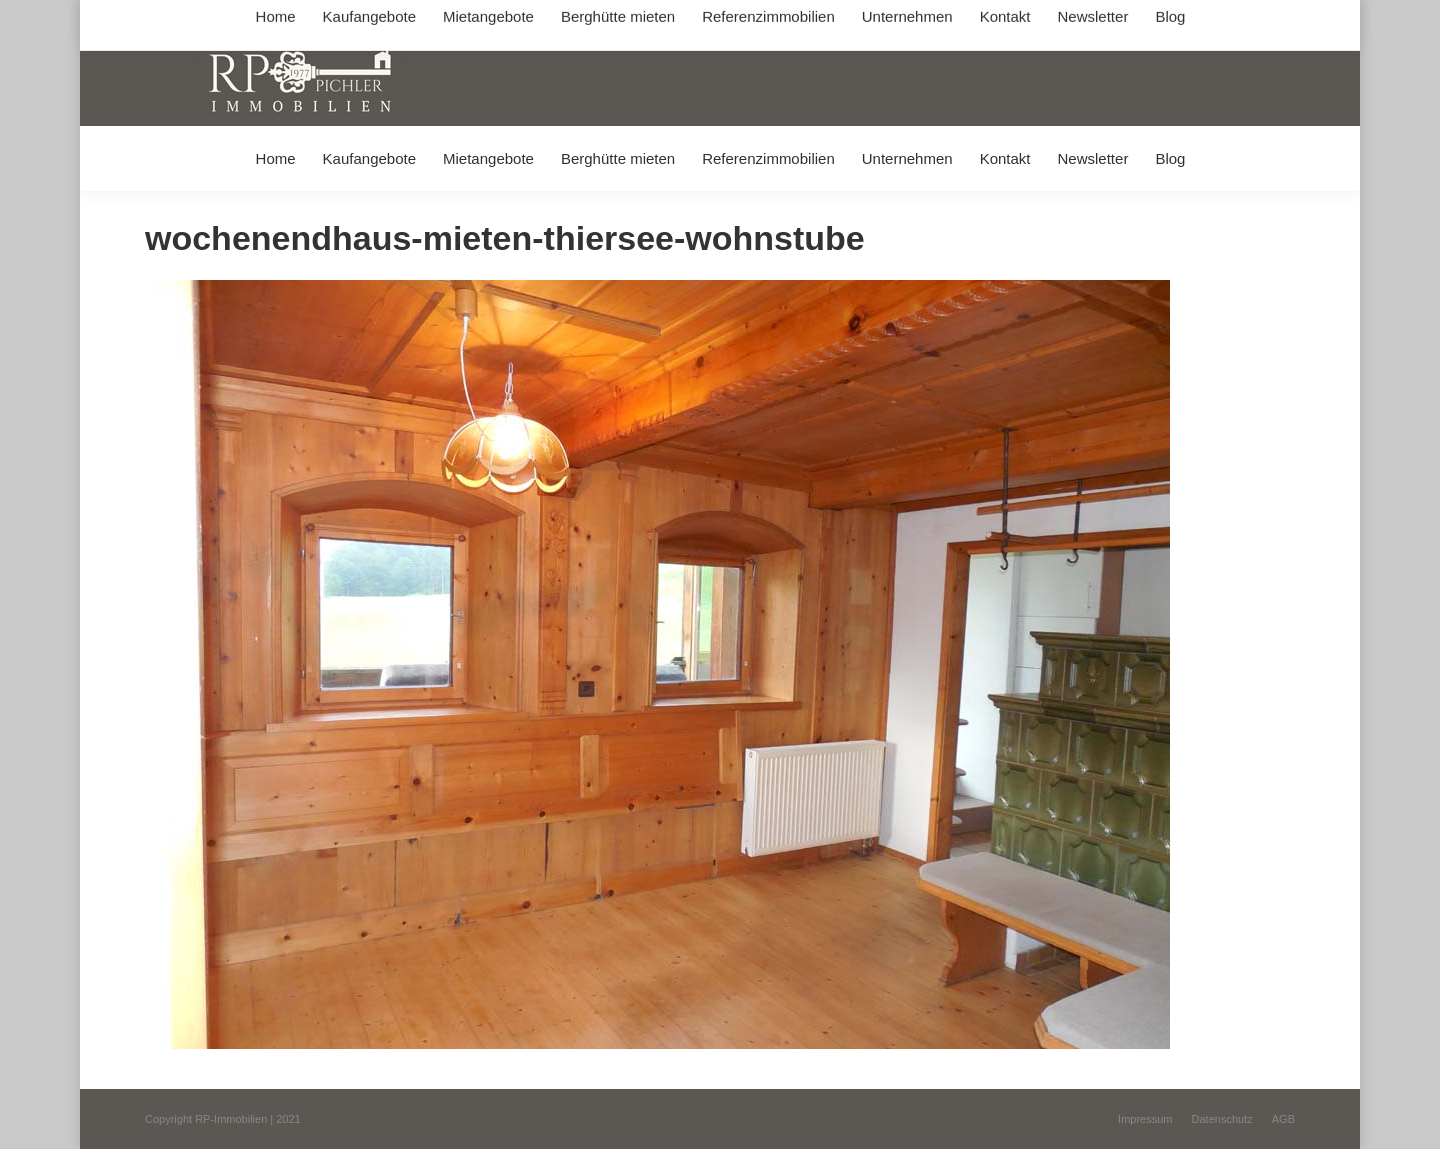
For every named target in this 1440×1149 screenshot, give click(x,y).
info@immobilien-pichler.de (620, 18)
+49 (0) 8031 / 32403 (461, 18)
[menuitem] (275, 158)
